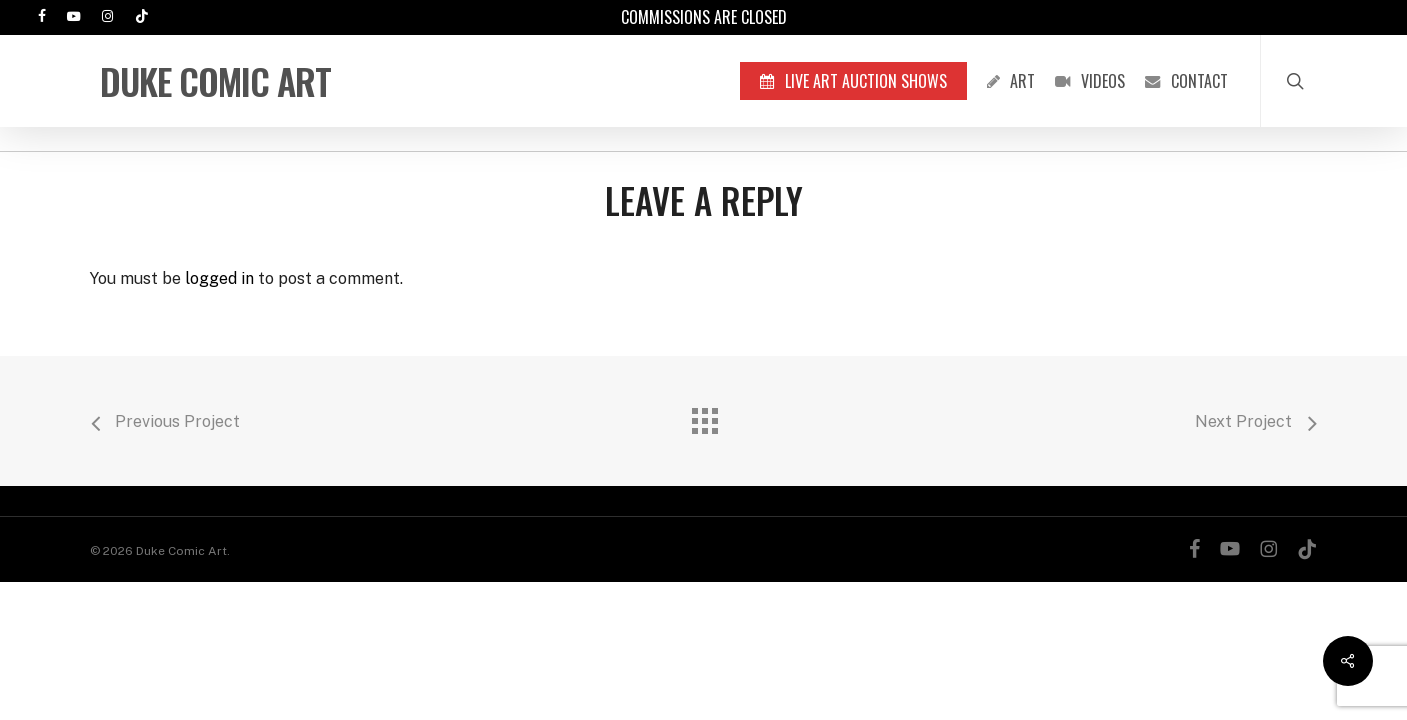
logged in (219, 278)
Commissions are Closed (704, 17)
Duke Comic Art (215, 81)
